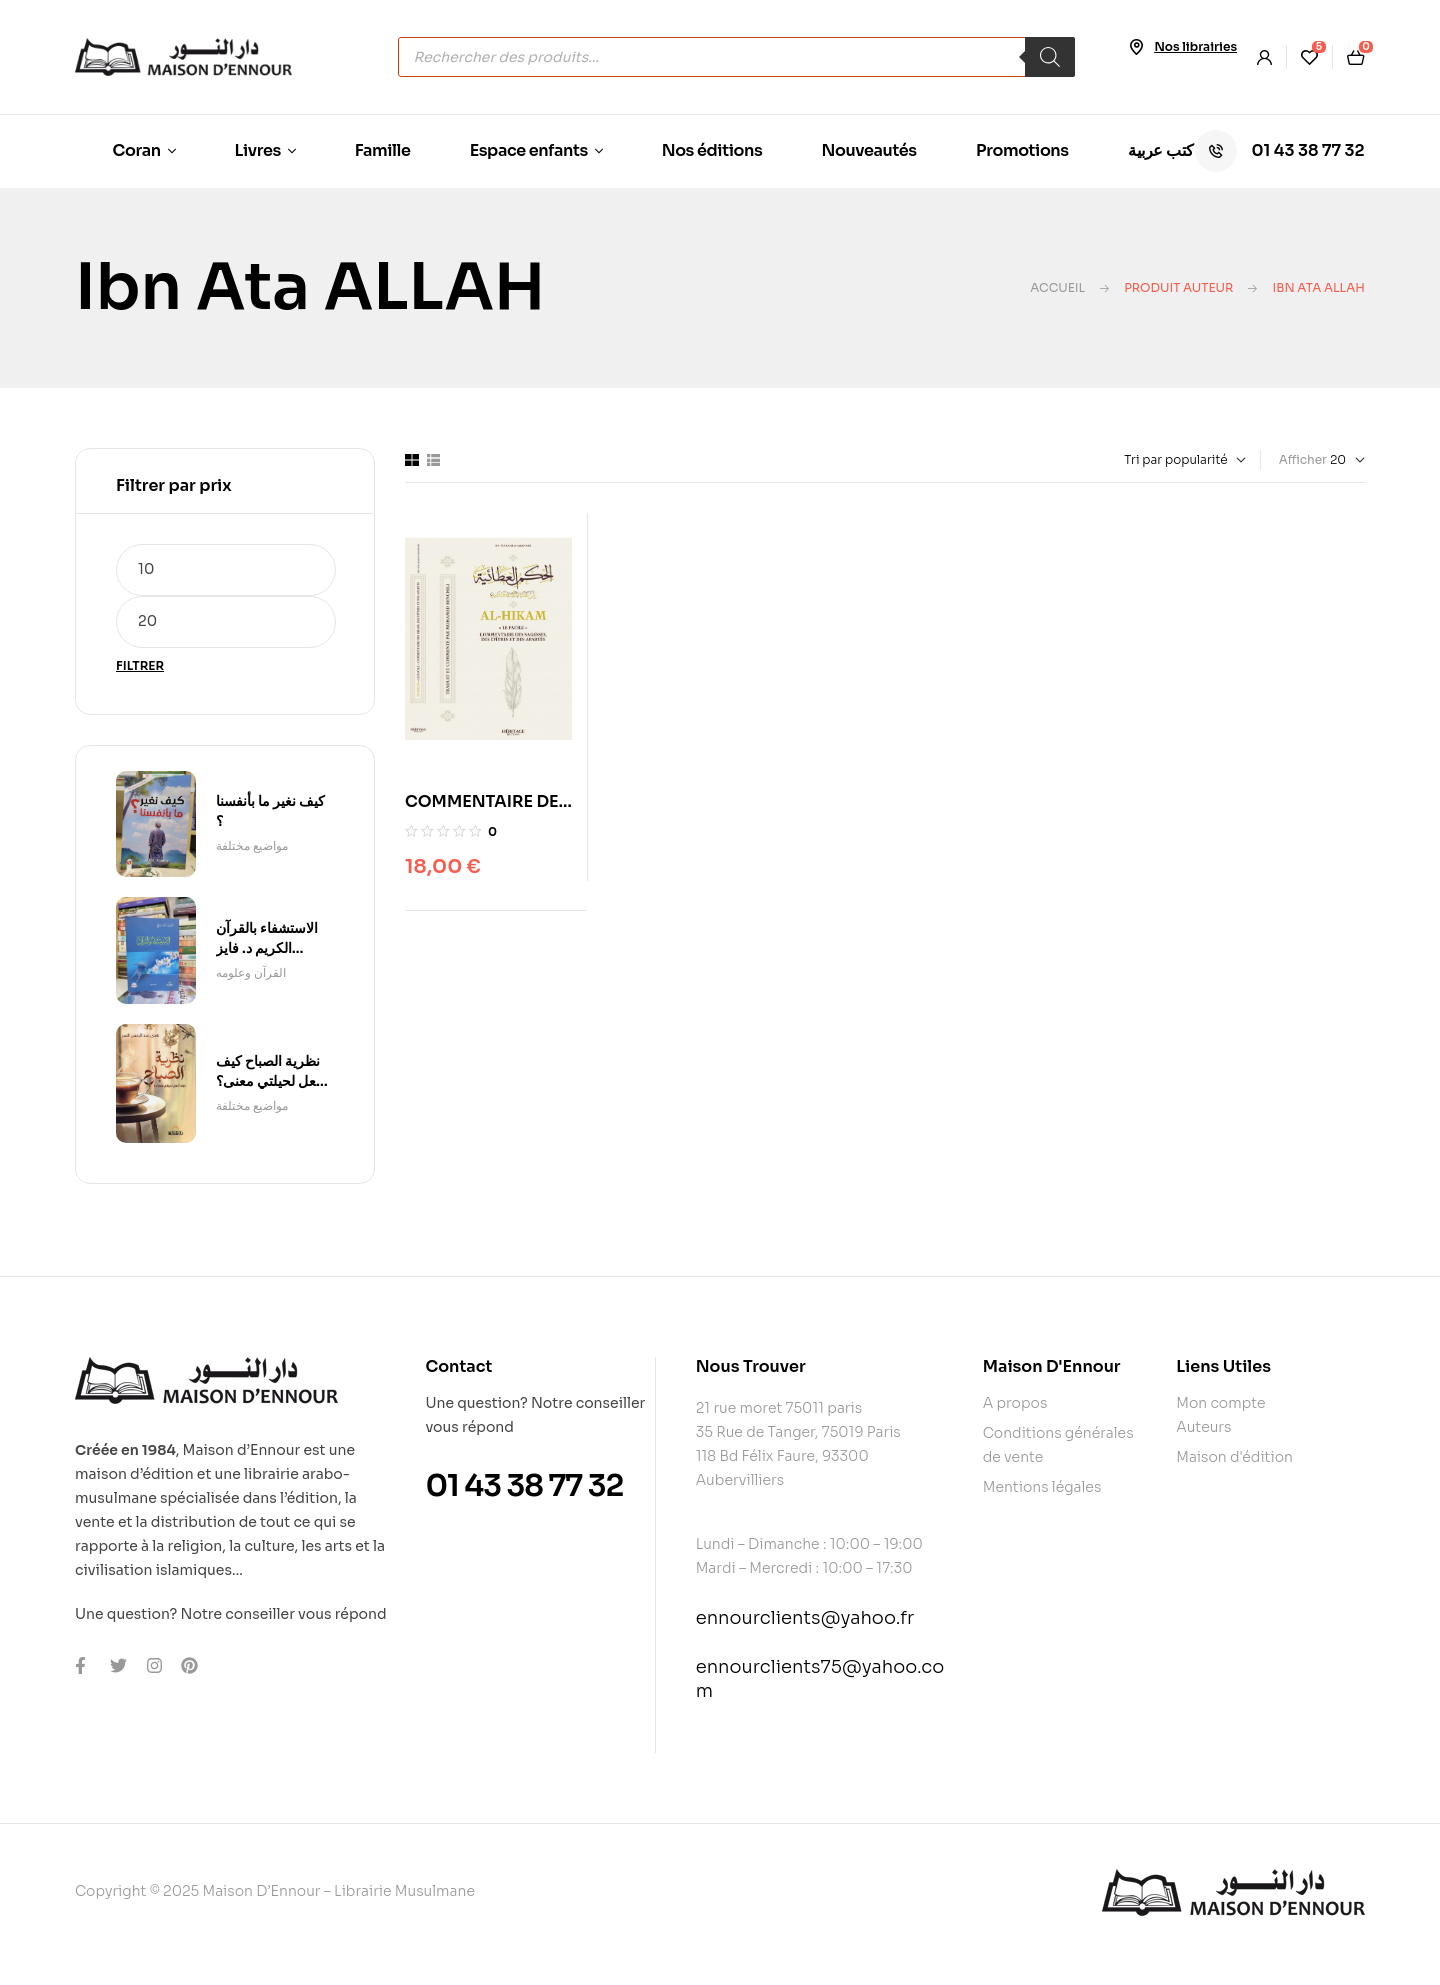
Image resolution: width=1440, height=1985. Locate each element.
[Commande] (1141, 460)
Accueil (1057, 287)
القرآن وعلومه (251, 972)
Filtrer (140, 665)
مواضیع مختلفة (252, 845)
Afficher (1303, 459)
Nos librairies (1195, 46)
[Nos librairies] (1136, 47)
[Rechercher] (1050, 57)
